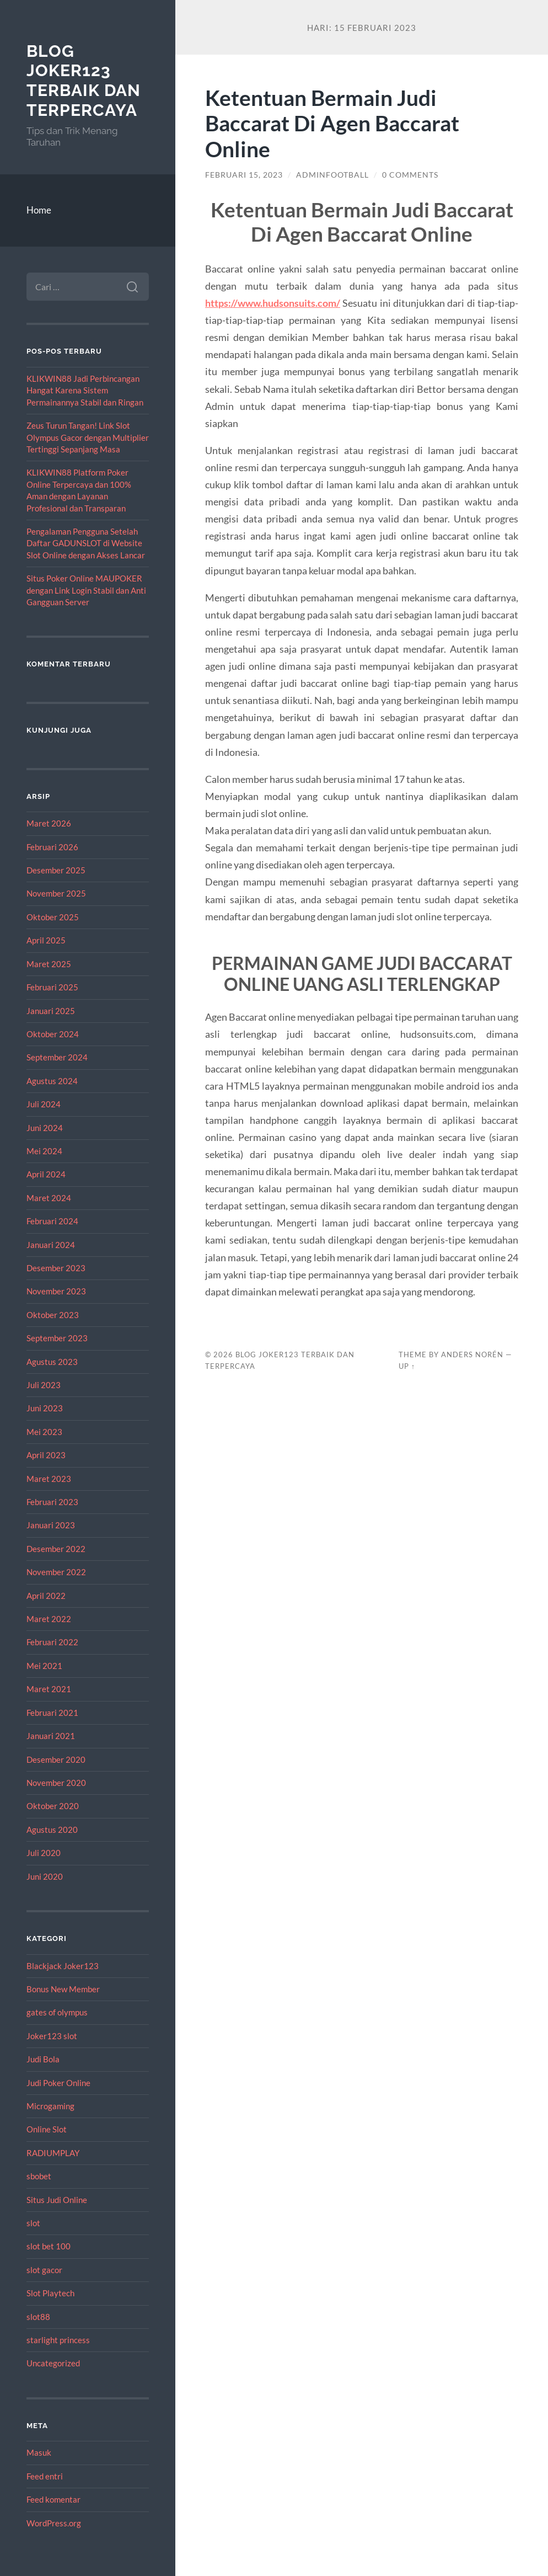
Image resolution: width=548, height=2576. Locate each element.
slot (33, 2223)
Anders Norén (472, 1354)
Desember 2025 (55, 870)
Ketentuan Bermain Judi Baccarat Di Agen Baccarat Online (332, 123)
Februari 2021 (52, 1713)
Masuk (38, 2452)
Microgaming (50, 2106)
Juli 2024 (43, 1104)
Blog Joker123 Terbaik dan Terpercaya (83, 80)
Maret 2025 (48, 964)
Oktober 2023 (52, 1315)
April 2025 (46, 940)
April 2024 (46, 1174)
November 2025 (56, 893)
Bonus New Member (63, 1989)
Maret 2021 (48, 1689)
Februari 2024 (52, 1221)
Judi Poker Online (58, 2083)
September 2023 (57, 1338)
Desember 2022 (55, 1549)
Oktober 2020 (52, 1806)
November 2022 (56, 1572)
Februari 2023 (52, 1502)
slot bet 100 (48, 2246)
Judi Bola (43, 2059)
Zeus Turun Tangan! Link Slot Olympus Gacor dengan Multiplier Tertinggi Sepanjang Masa (87, 437)
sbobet (38, 2176)
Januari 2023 (50, 1525)
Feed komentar (53, 2499)
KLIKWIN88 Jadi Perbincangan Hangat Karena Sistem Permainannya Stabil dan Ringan (84, 390)
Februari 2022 (52, 1642)
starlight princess (58, 2340)
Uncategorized (53, 2363)
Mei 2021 (44, 1666)
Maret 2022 (48, 1619)
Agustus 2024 (52, 1081)
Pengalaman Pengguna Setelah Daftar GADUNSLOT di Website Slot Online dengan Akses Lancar (85, 543)
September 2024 (57, 1057)
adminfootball (332, 174)
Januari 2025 (50, 1011)
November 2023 (56, 1291)
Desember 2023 (55, 1268)
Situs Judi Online (56, 2200)
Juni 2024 (44, 1128)
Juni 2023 (44, 1408)
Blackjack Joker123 (62, 1966)
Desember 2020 (55, 1759)
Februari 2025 (52, 987)
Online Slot (46, 2129)
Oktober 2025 (52, 917)
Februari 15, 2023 (244, 174)
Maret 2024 (48, 1198)
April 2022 (46, 1596)
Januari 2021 (50, 1736)
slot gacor (44, 2270)
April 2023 (46, 1455)
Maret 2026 (48, 823)
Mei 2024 (44, 1151)
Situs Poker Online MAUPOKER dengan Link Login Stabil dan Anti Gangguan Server (86, 590)
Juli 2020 (43, 1853)
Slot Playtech (50, 2293)
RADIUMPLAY (52, 2153)
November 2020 (56, 1783)
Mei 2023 (44, 1432)
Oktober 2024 (52, 1034)
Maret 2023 (48, 1479)
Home (38, 210)
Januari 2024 (50, 1245)
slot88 (38, 2317)
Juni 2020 (44, 1876)
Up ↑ (407, 1366)
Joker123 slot (51, 2036)
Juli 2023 (43, 1385)
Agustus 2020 (52, 1829)
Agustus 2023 (52, 1362)
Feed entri (44, 2476)
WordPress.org (53, 2523)
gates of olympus (57, 2012)
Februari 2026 (52, 847)
